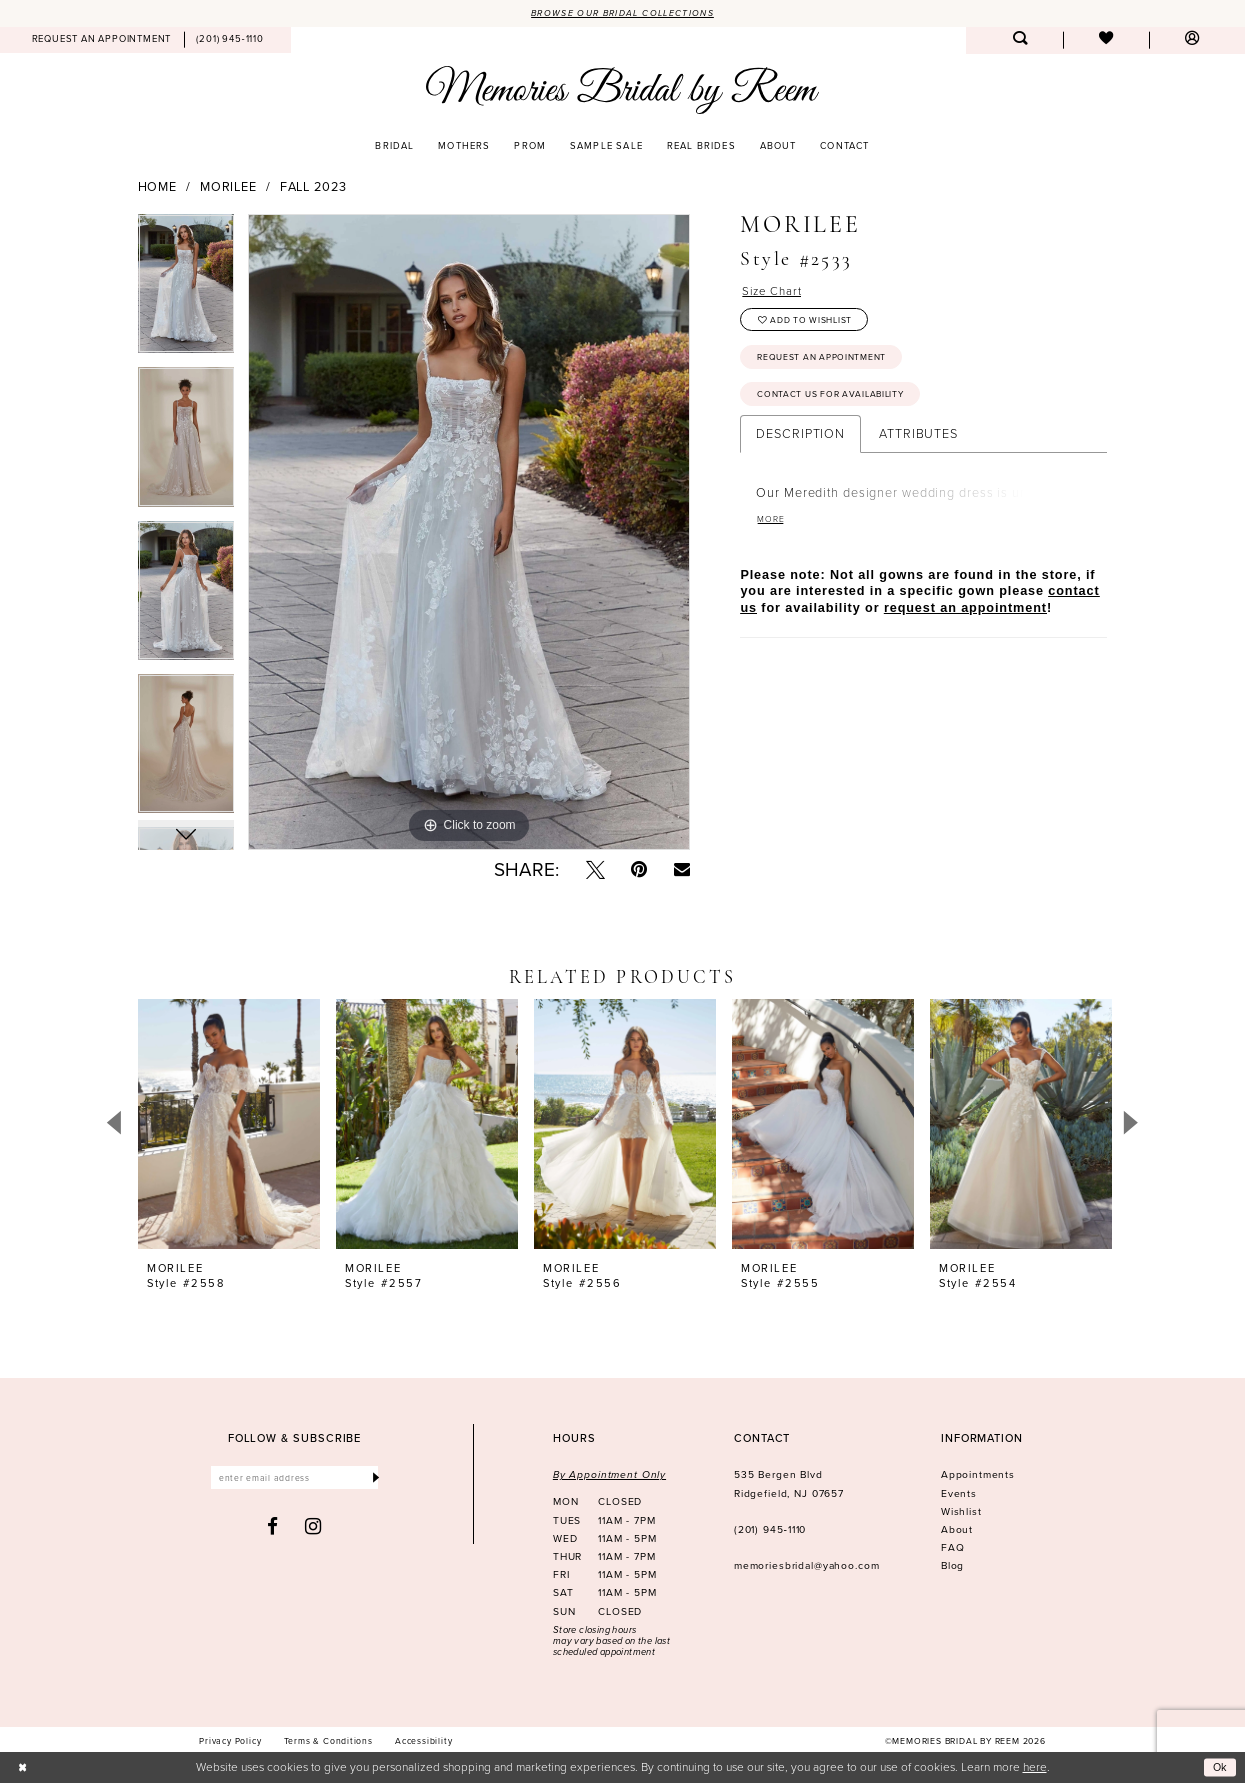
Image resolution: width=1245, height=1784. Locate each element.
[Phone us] (230, 41)
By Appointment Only (609, 1476)
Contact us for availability (836, 406)
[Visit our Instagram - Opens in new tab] (313, 1529)
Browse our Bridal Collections (623, 13)
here (1035, 1767)
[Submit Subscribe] (374, 1480)
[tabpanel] (186, 292)
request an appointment (965, 623)
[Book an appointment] (101, 41)
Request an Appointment (828, 365)
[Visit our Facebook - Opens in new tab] (273, 1529)
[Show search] (1020, 41)
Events (959, 1494)
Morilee (228, 188)
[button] (1192, 41)
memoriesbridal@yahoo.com (807, 1567)
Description (800, 447)
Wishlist (961, 1512)
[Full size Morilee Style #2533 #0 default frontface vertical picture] (469, 534)
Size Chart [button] (774, 292)
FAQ (953, 1548)
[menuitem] (101, 41)
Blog (952, 1567)
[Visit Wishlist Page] (1106, 41)
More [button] (772, 533)
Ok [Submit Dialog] (1219, 1768)
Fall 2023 (313, 188)
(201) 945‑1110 (770, 1530)
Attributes (918, 447)
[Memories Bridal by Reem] (622, 90)
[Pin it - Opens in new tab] (639, 870)
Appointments (978, 1476)
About (957, 1530)
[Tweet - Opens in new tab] (595, 870)
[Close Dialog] (24, 1769)
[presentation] (229, 1125)
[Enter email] (294, 1480)
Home (158, 188)
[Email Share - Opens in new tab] (682, 870)
